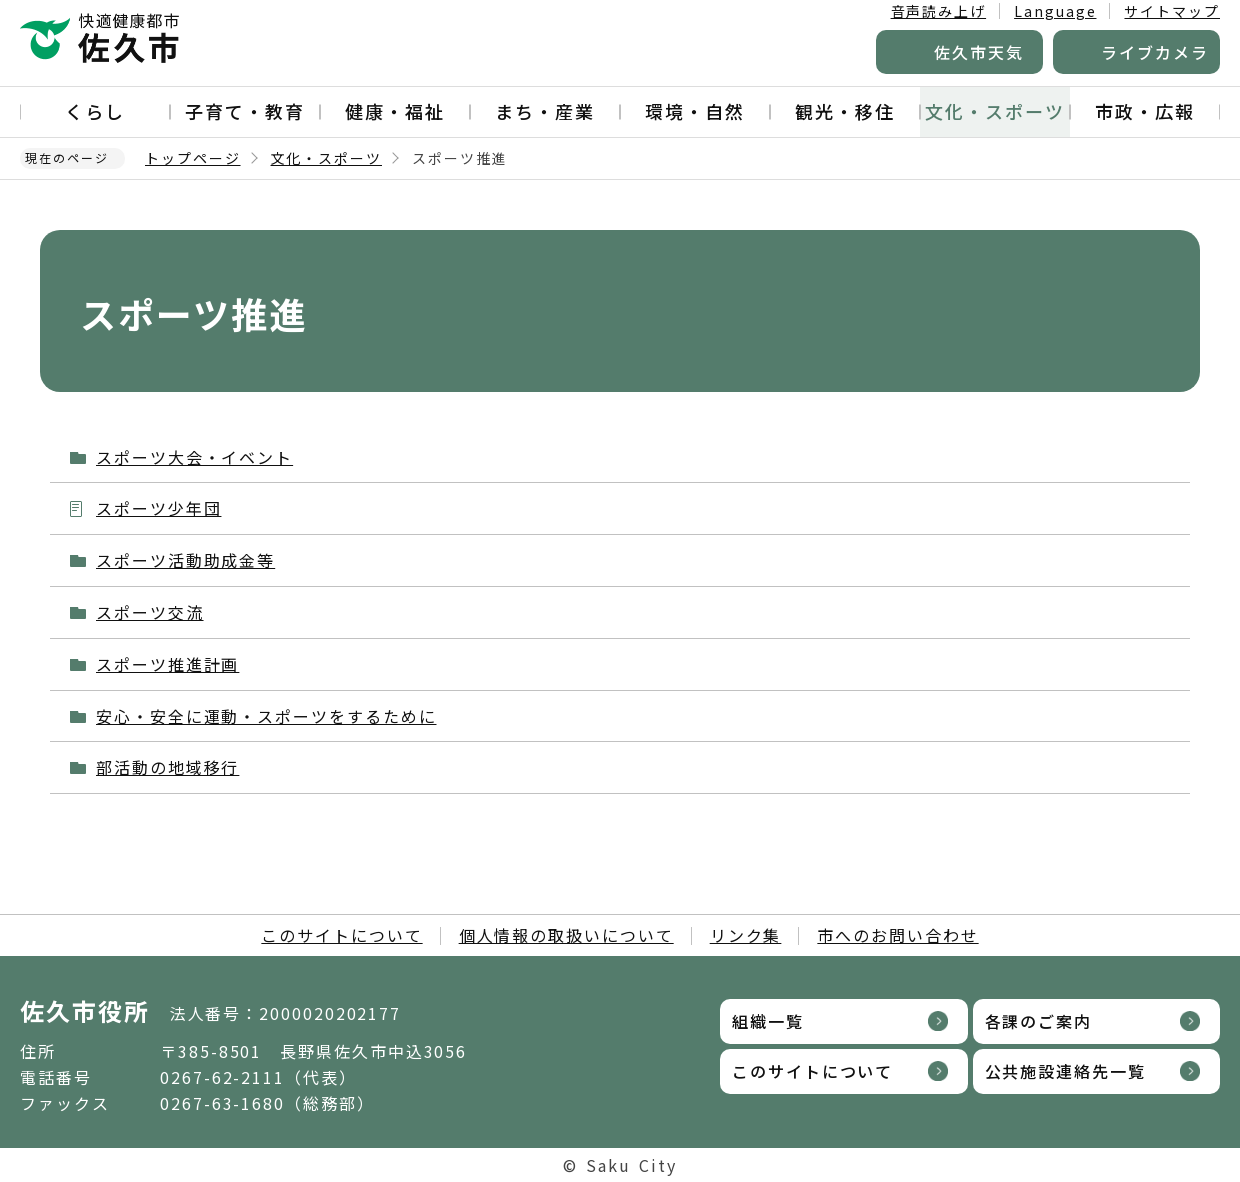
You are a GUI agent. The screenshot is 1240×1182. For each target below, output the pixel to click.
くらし (95, 111)
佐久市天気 (979, 52)
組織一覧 (768, 1021)
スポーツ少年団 (158, 508)
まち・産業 (545, 111)
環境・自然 (695, 111)
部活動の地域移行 (167, 767)
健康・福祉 (395, 111)
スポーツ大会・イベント (194, 457)
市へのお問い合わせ (897, 935)
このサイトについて (341, 935)
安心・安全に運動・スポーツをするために (266, 716)
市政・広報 (1145, 111)
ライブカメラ (1155, 52)
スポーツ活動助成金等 (185, 560)
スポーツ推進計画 (167, 664)
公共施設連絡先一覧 (1065, 1071)
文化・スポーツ (994, 111)
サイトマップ (1172, 11)
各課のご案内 (1039, 1021)
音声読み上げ (939, 11)
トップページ (193, 158)
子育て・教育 (245, 111)
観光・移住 (845, 111)
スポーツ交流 (150, 612)
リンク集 (746, 935)
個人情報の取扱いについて (566, 935)
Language (1055, 11)
